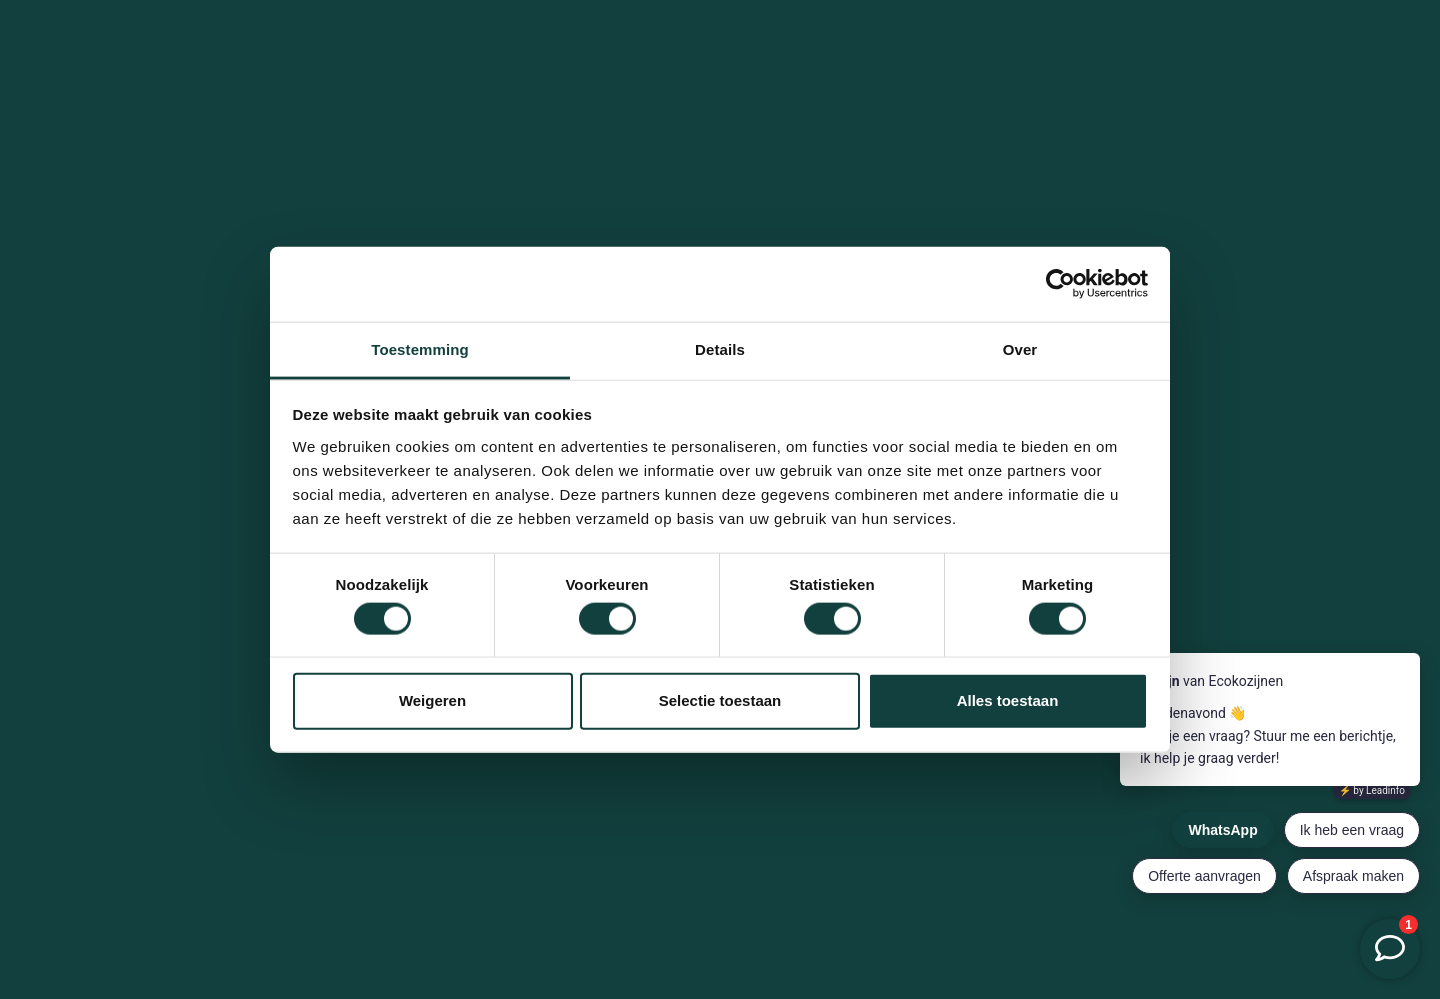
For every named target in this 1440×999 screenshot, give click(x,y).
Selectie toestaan (720, 700)
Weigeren (432, 700)
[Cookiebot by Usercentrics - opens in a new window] (1060, 284)
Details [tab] (720, 348)
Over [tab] (1020, 348)
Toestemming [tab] (420, 348)
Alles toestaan (1008, 700)
